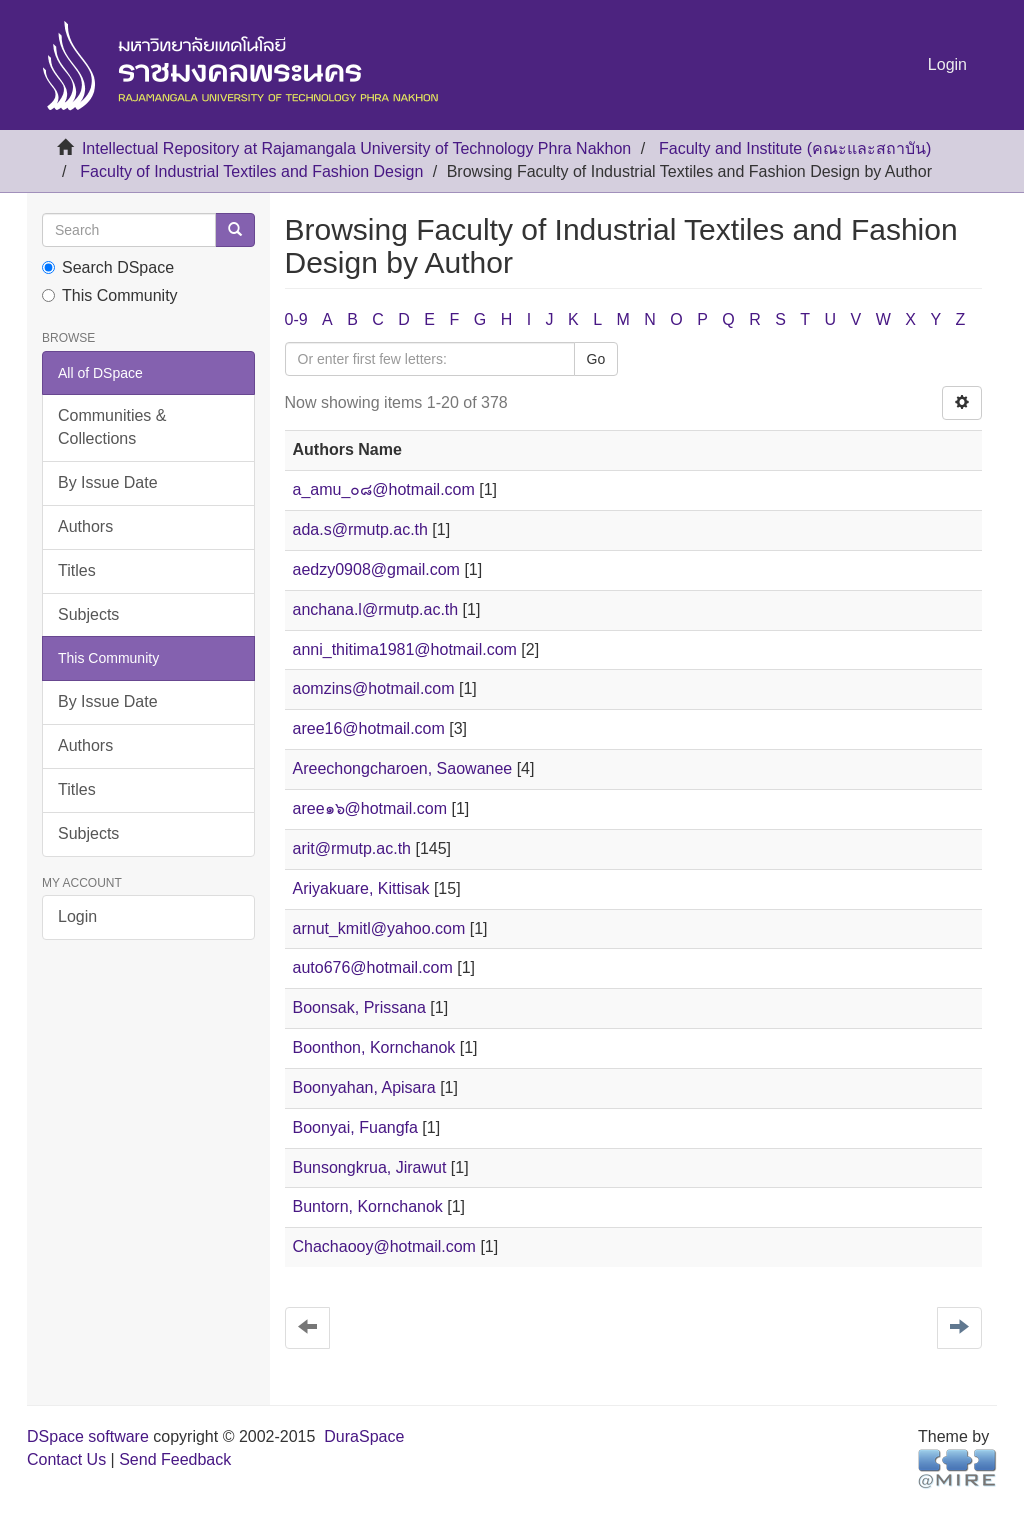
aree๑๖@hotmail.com (370, 808)
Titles (77, 570)
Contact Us (66, 1459)
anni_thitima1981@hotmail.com (405, 649)
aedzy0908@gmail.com (376, 569)
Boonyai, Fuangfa (355, 1127)
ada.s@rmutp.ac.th (360, 529)
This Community (110, 295)
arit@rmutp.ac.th (352, 848)
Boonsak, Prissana (359, 1007)
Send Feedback (175, 1459)
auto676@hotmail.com (373, 967)
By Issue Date (108, 482)
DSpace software (88, 1436)
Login (77, 916)
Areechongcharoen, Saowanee (403, 768)
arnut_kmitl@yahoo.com (379, 928)
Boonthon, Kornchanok (374, 1047)
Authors (85, 526)
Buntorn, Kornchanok (368, 1206)
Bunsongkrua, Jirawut (370, 1167)
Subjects (88, 614)
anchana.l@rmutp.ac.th (376, 609)
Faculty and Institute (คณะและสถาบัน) (795, 148)
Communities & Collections (112, 427)
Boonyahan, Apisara (364, 1087)
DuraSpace (364, 1436)
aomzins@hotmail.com (374, 688)
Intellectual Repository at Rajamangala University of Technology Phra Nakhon (356, 148)
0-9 (296, 319)
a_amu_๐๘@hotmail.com (384, 489)
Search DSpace (108, 267)
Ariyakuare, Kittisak (361, 888)
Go (596, 359)
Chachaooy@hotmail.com (384, 1246)
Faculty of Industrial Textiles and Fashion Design (251, 171)
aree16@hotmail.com (369, 728)
